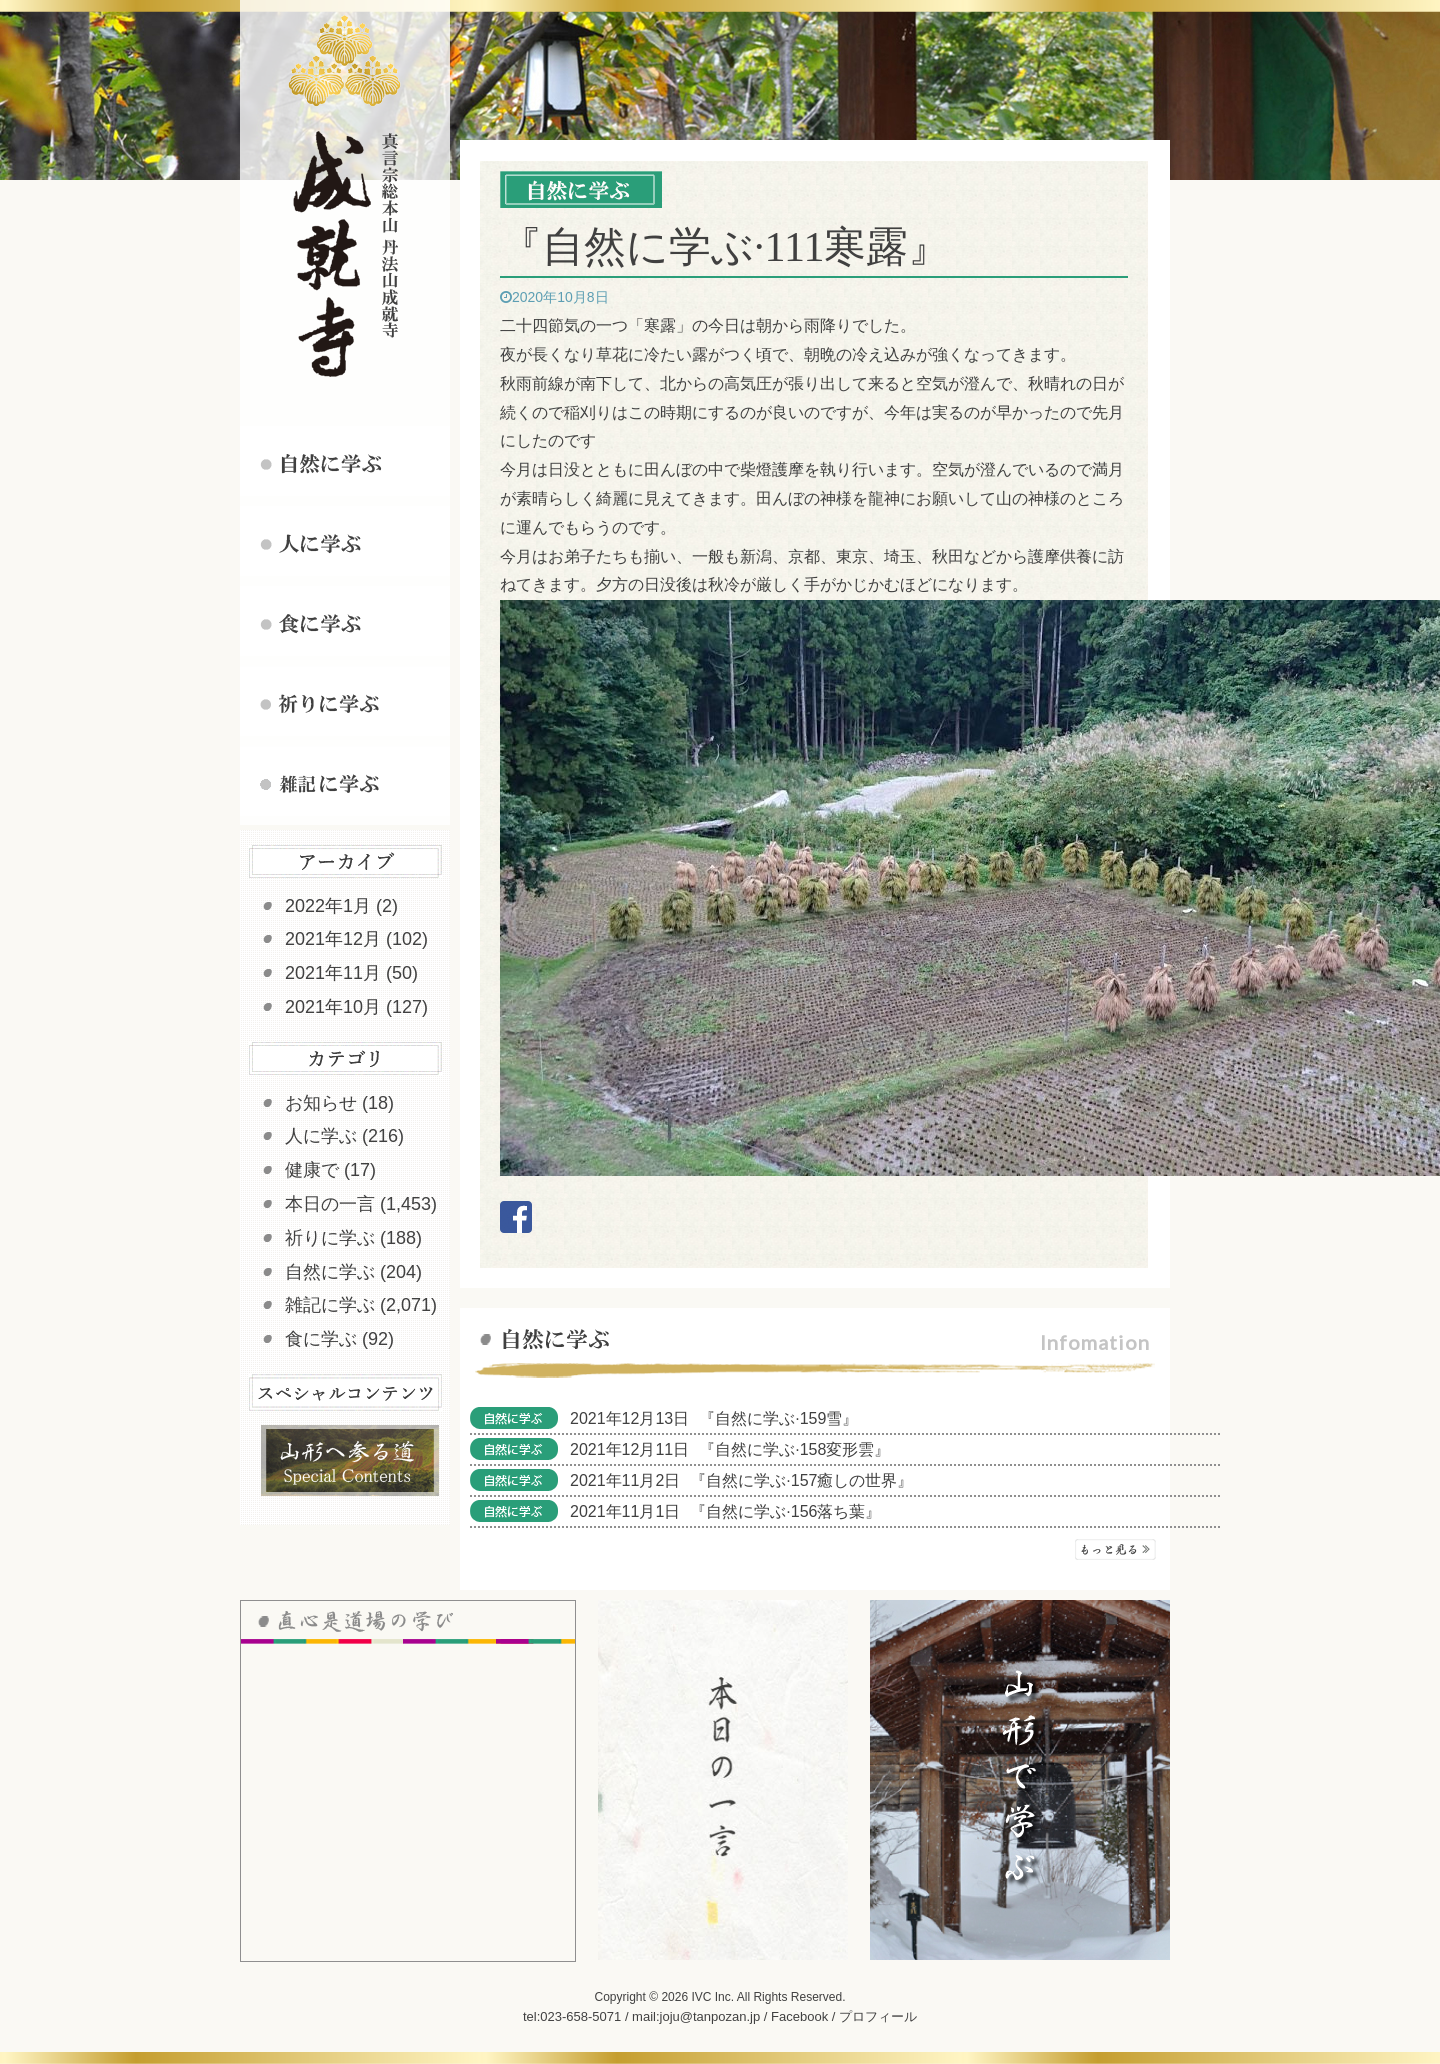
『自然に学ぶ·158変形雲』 (794, 1449)
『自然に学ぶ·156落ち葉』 (785, 1511)
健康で (312, 1170)
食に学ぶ (321, 1339)
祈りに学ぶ (330, 1238)
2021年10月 (333, 1007)
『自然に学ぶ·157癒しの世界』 (801, 1480)
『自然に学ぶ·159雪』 (778, 1418)
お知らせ (321, 1103)
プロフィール (878, 2016)
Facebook (799, 2016)
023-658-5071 (580, 2016)
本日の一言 (330, 1204)
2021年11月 (333, 973)
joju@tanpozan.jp (710, 2016)
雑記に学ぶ (330, 1305)
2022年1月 (328, 906)
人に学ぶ (321, 1136)
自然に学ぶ (330, 1272)
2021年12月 (333, 939)
